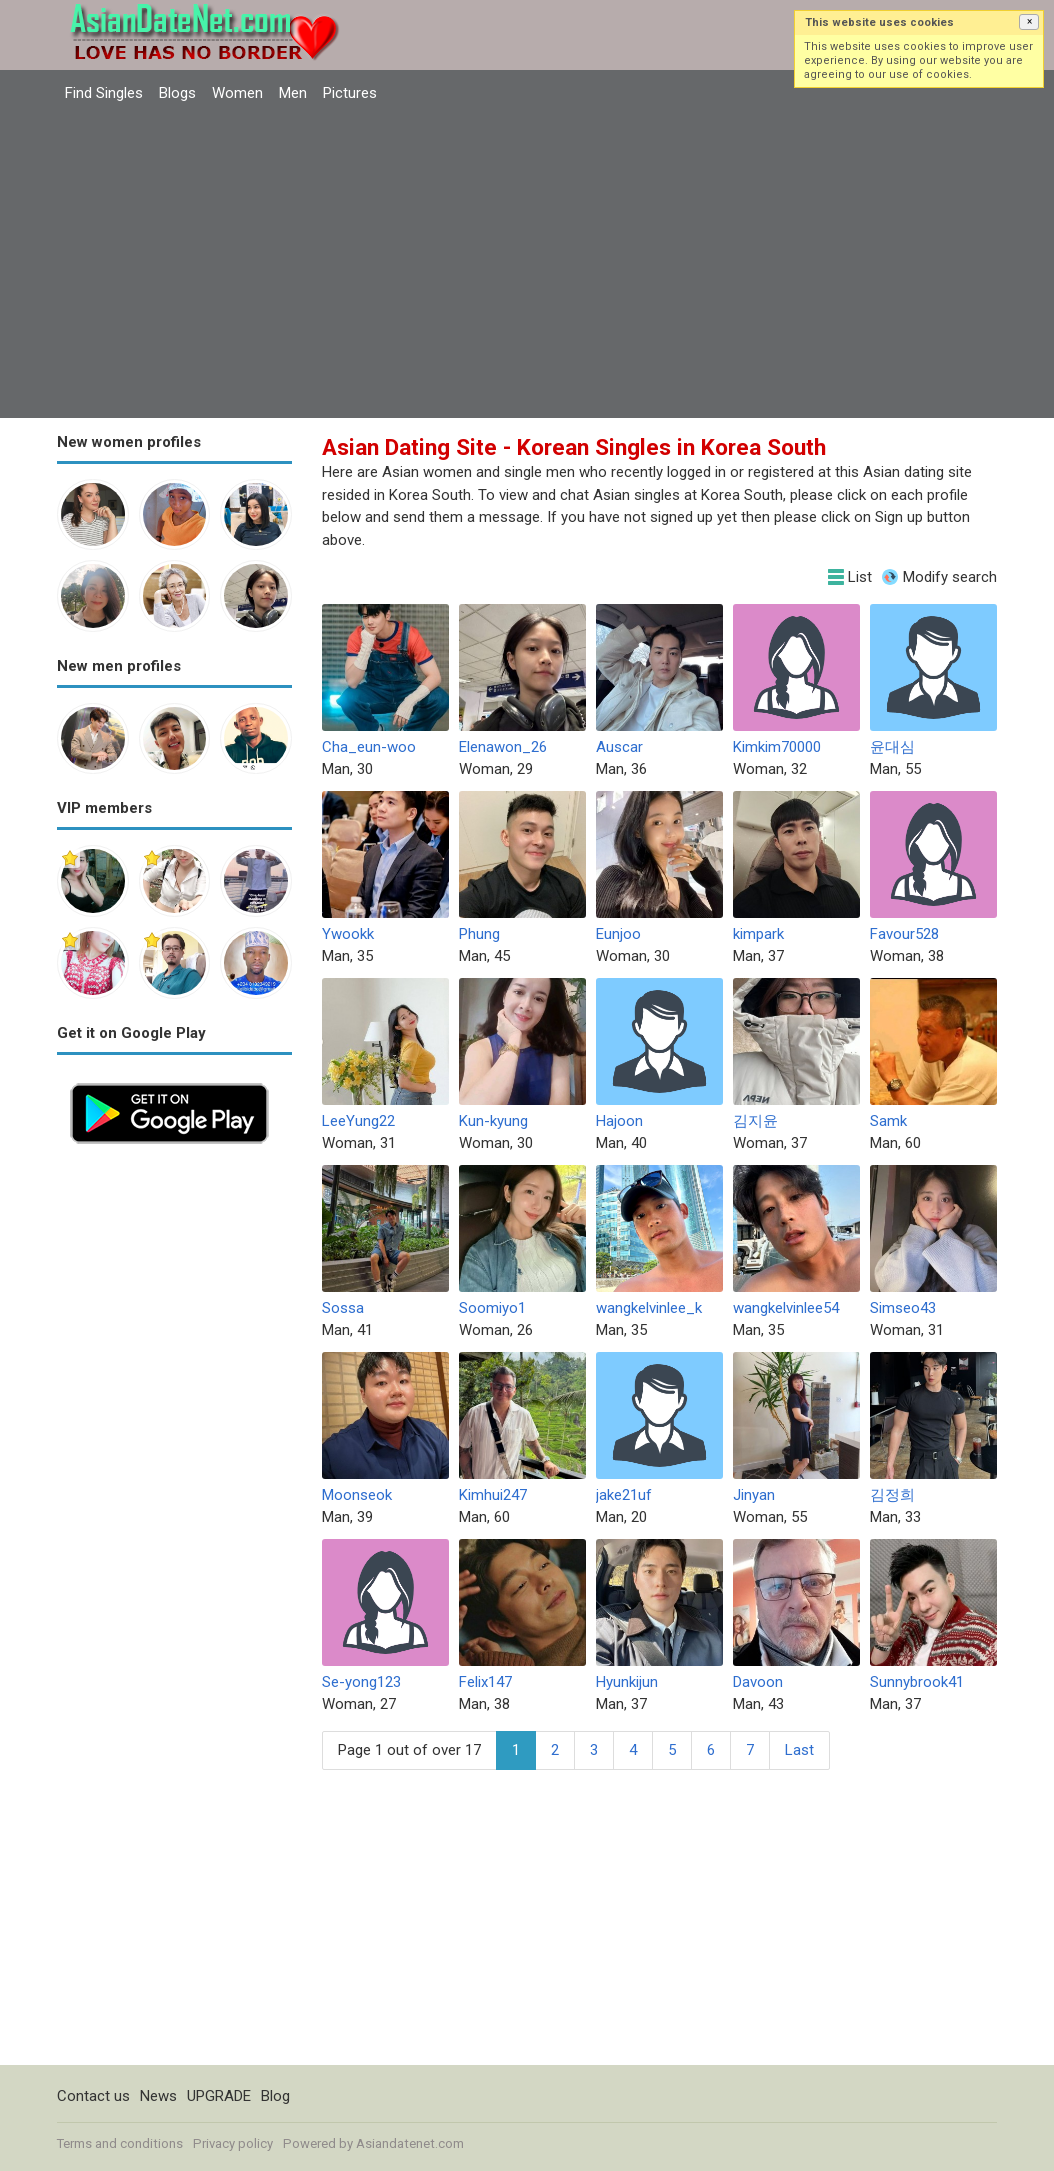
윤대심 (892, 747)
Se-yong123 (361, 1682)
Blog (275, 2096)
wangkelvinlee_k (649, 1308)
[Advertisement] (527, 263)
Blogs (177, 93)
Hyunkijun (627, 1682)
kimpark (758, 934)
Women (237, 93)
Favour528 (904, 934)
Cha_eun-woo (369, 747)
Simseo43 (903, 1308)
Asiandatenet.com (410, 2143)
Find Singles (104, 93)
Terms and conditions (120, 2143)
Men (293, 93)
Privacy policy (233, 2143)
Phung (479, 934)
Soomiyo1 (492, 1308)
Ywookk (348, 934)
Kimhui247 (493, 1495)
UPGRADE (219, 2096)
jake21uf (624, 1495)
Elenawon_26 (503, 747)
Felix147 (485, 1682)
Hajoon (619, 1121)
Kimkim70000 (777, 747)
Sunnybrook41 (917, 1682)
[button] (1029, 22)
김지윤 (755, 1121)
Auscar (619, 747)
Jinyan (754, 1495)
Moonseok (357, 1495)
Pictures (350, 93)
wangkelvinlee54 (786, 1308)
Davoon (758, 1682)
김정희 (892, 1495)
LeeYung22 (358, 1121)
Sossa (343, 1308)
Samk (888, 1121)
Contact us (93, 2096)
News (158, 2096)
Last (799, 1750)
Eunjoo (618, 934)
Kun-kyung (493, 1121)
